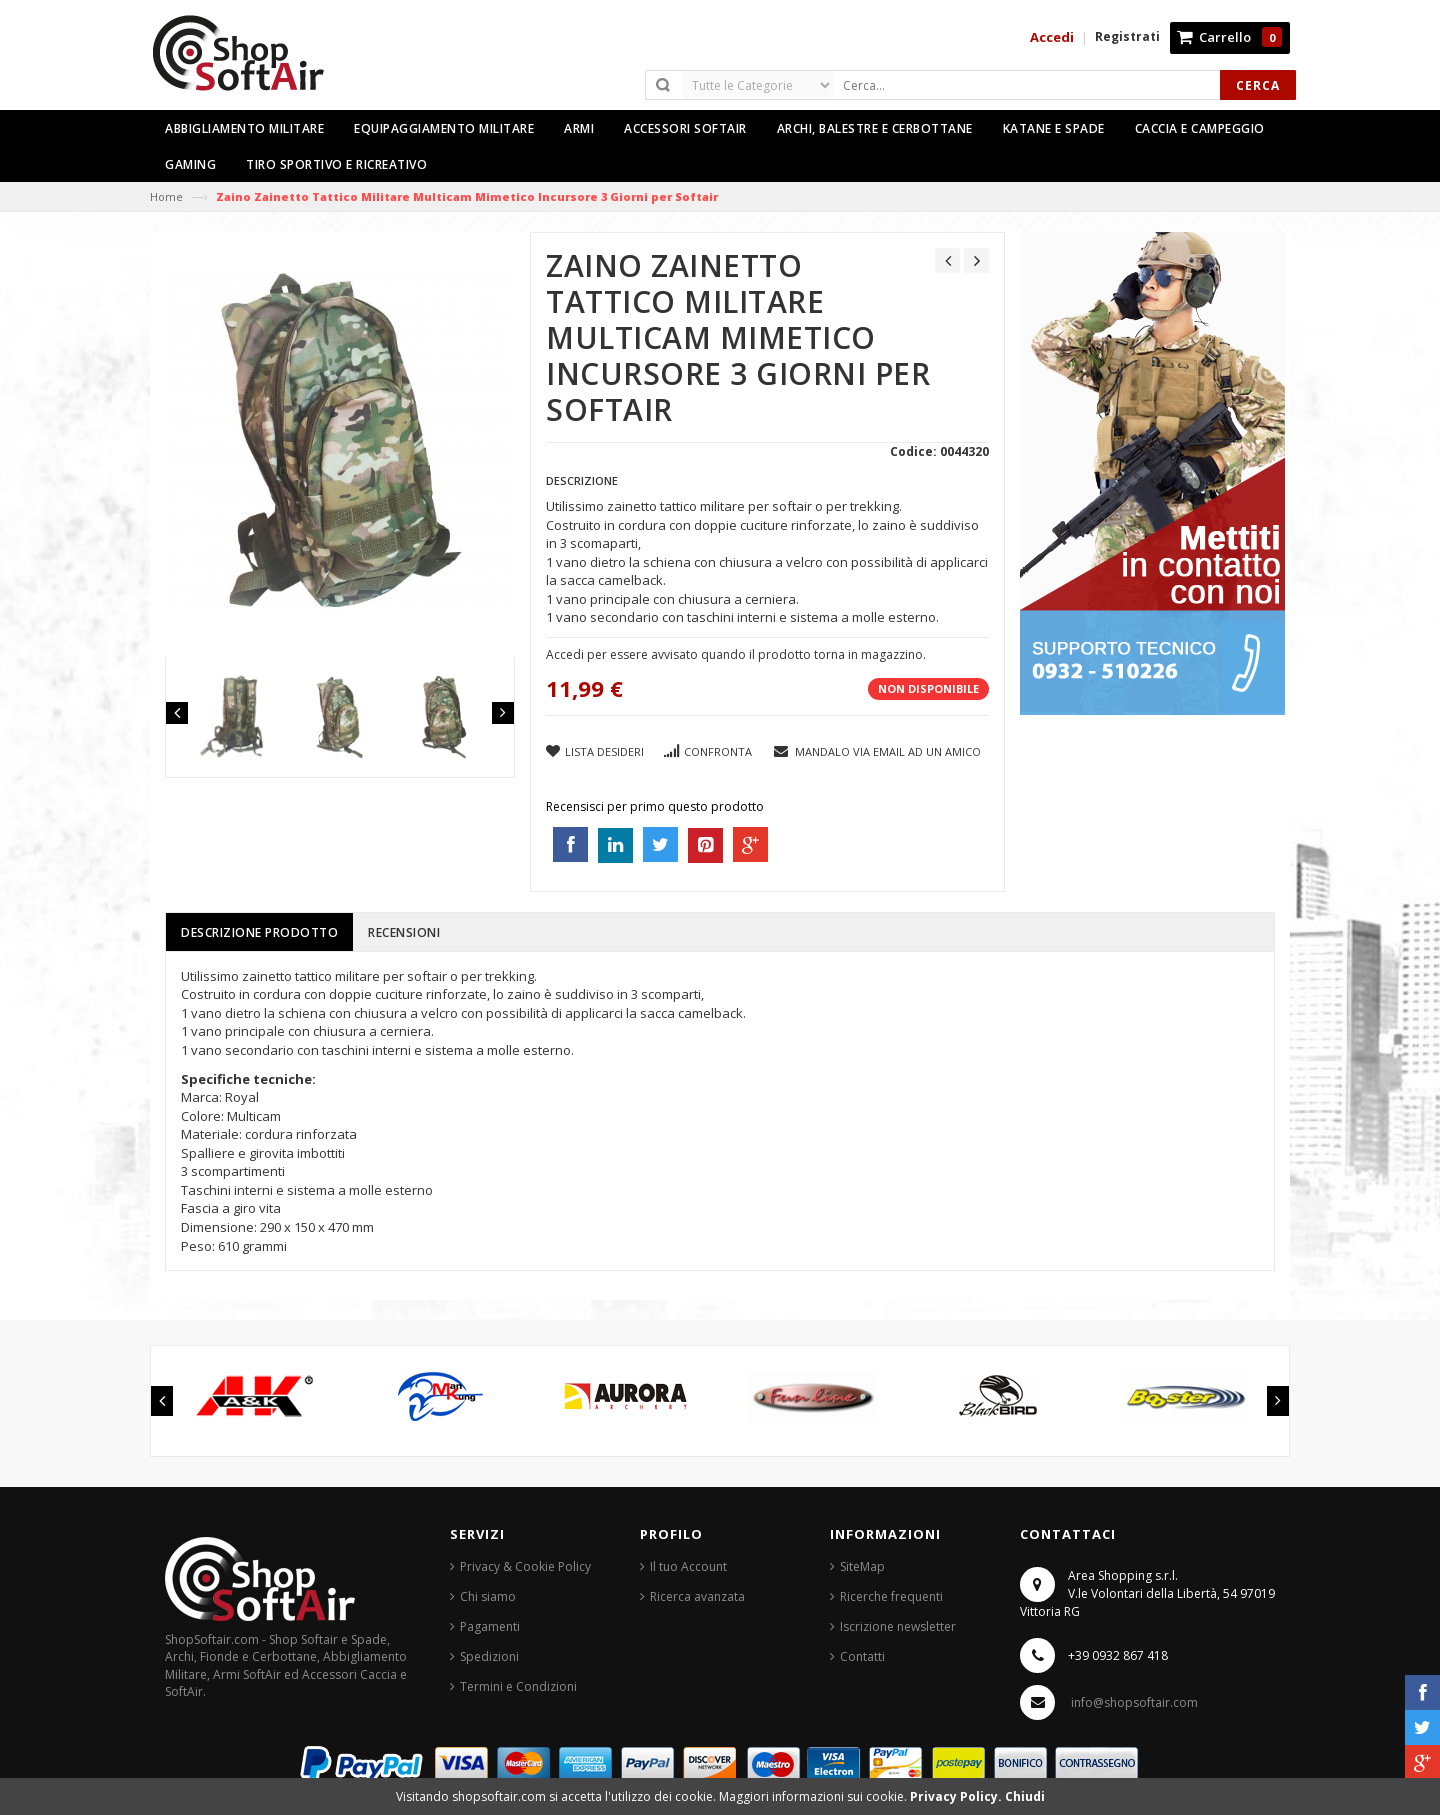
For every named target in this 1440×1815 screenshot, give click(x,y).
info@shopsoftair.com (1134, 1702)
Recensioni (404, 932)
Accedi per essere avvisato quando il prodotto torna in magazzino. (736, 654)
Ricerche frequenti (891, 1596)
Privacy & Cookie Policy (525, 1566)
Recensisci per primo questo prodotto (655, 806)
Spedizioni (489, 1656)
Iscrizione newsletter (898, 1626)
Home (166, 196)
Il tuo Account (688, 1566)
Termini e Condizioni (518, 1686)
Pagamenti (490, 1626)
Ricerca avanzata (697, 1596)
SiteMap (862, 1566)
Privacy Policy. (957, 1796)
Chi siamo (488, 1596)
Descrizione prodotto (259, 932)
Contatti (862, 1656)
